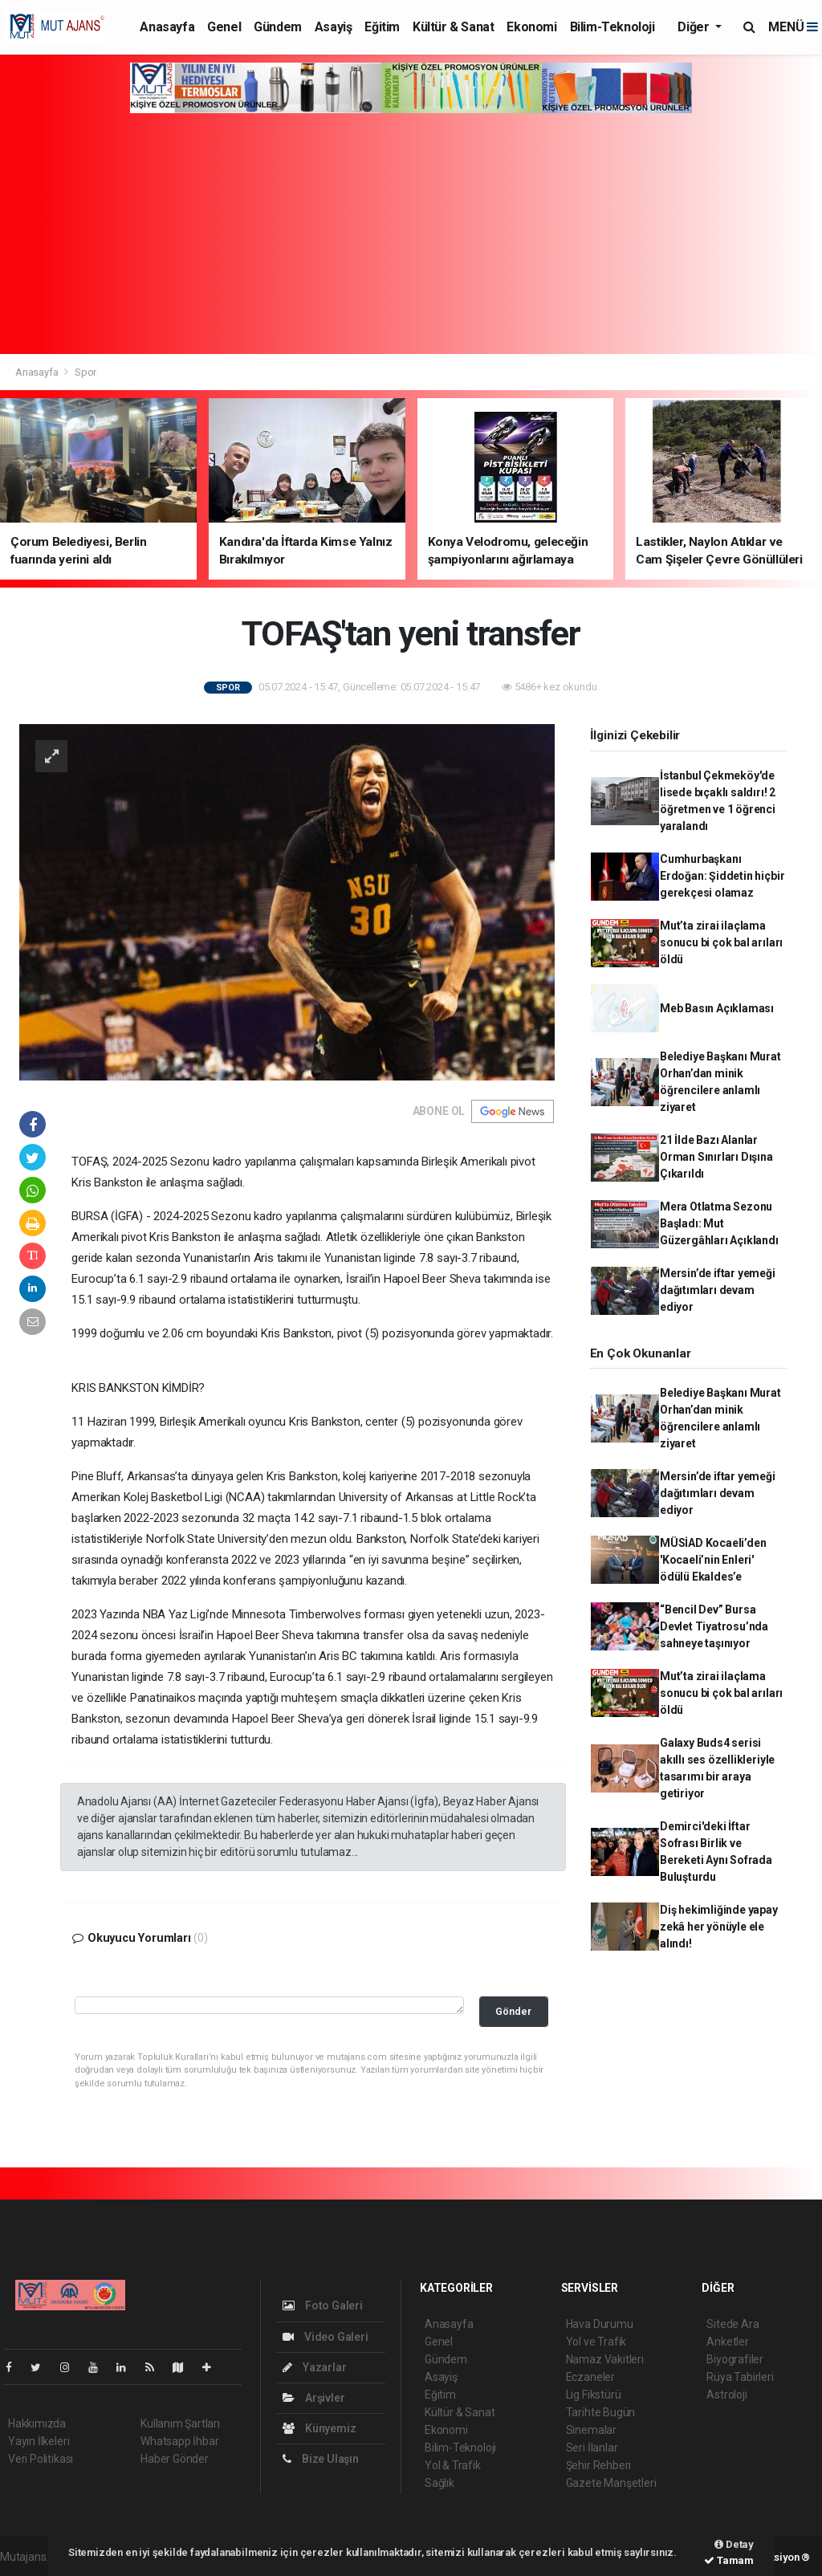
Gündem (278, 27)
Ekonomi (531, 27)
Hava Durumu (599, 2324)
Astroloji (726, 2394)
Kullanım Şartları (180, 2423)
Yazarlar (314, 2367)
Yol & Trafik (453, 2465)
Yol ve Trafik (596, 2341)
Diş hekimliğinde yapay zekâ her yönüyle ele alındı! (719, 1926)
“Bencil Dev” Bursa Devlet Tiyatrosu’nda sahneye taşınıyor (714, 1626)
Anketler (727, 2341)
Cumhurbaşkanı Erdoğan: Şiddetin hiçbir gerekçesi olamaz (722, 876)
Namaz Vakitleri (605, 2359)
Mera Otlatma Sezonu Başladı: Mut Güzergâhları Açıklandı (719, 1223)
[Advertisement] (411, 233)
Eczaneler (590, 2376)
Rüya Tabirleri (739, 2376)
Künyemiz (319, 2428)
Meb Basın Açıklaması (717, 1008)
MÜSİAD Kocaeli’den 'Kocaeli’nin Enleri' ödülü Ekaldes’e (713, 1559)
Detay (734, 2544)
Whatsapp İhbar (179, 2441)
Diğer (695, 27)
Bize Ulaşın (321, 2458)
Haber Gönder (174, 2458)
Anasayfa (167, 27)
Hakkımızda (37, 2423)
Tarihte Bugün (601, 2412)
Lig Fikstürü (593, 2394)
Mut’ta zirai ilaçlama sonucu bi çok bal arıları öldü (721, 942)
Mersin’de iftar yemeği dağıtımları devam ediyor (717, 1290)
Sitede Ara (732, 2324)
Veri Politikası (40, 2458)
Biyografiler (734, 2359)
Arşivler (313, 2397)
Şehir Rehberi (599, 2465)
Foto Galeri (323, 2305)
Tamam (729, 2560)
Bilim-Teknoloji (612, 27)
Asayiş (333, 27)
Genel (224, 27)
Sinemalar (591, 2429)
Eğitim (382, 27)
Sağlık (439, 2482)
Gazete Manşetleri (611, 2482)
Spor (85, 372)
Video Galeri (325, 2336)
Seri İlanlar (592, 2447)
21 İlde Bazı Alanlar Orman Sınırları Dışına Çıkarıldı (716, 1156)
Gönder (513, 2011)
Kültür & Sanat (453, 27)
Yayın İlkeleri (38, 2441)
